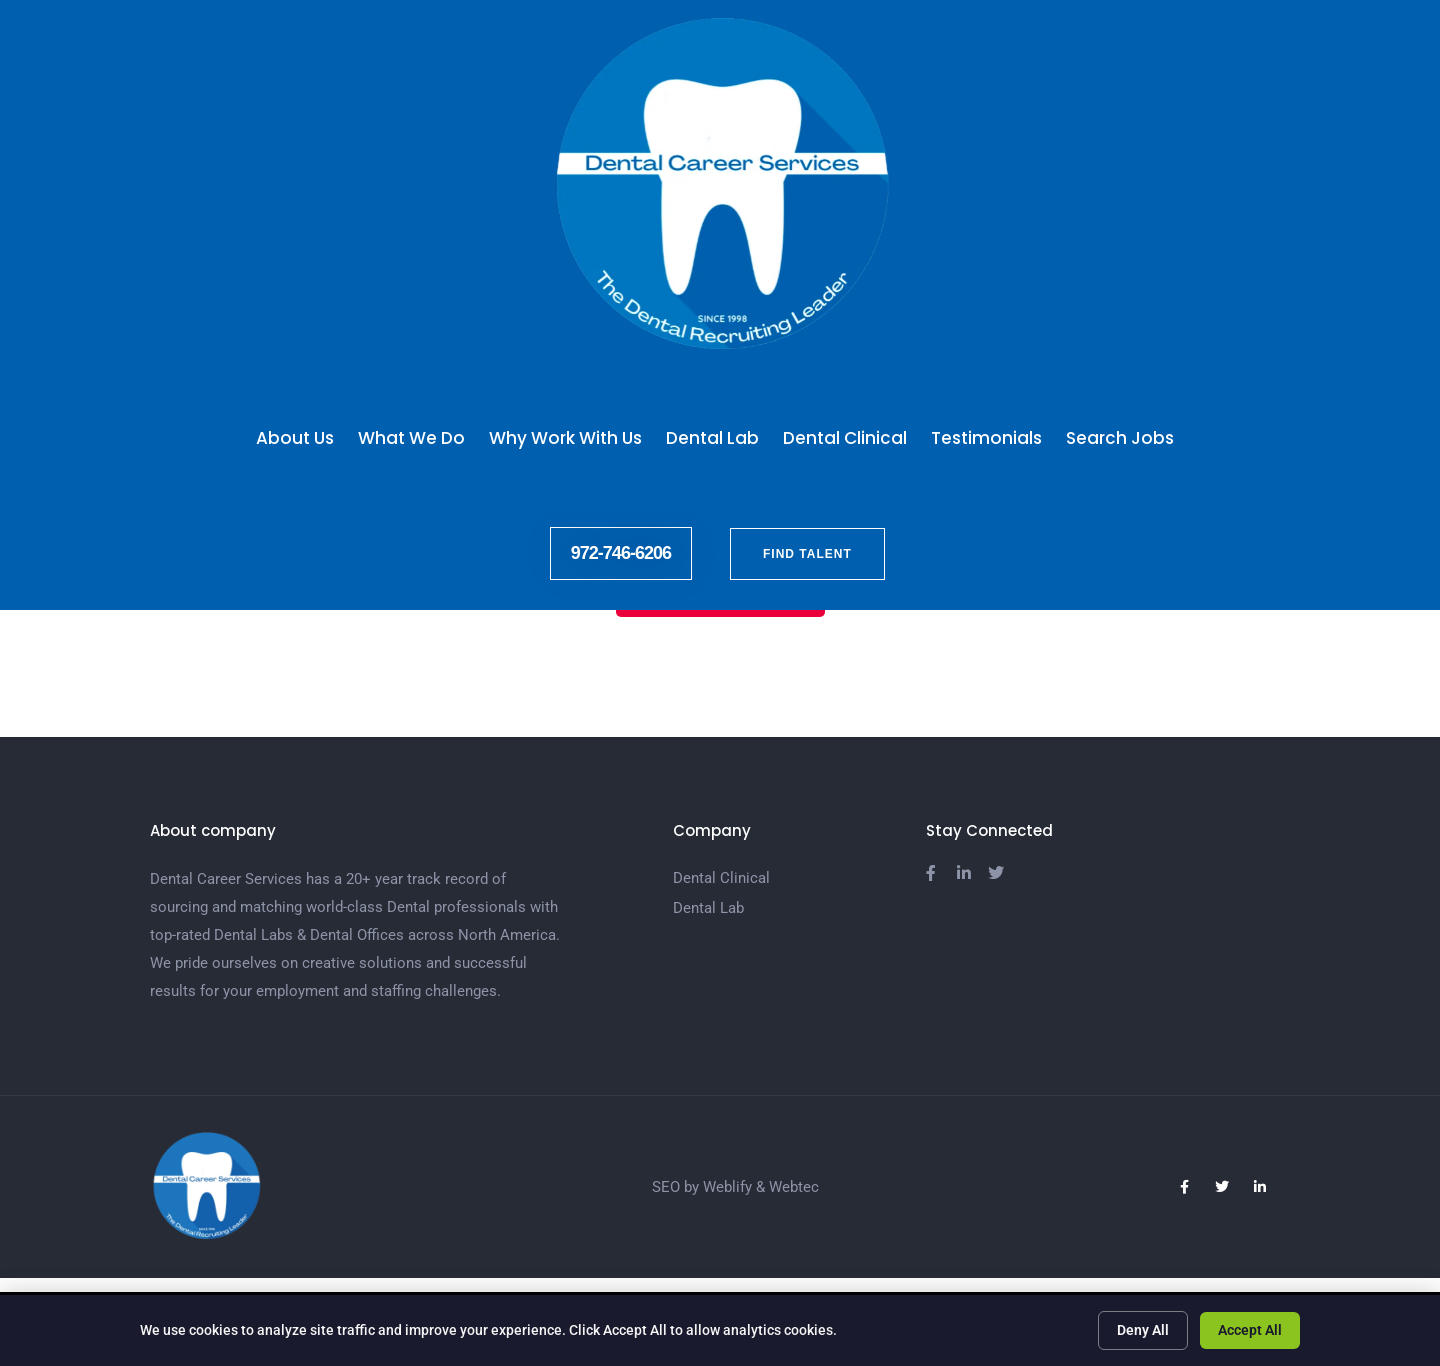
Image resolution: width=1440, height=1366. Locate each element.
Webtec (794, 1187)
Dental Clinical (845, 438)
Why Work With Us (565, 438)
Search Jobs (1125, 438)
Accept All (1250, 1330)
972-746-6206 (621, 553)
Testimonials (986, 438)
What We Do (411, 438)
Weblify (727, 1187)
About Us (295, 438)
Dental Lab (712, 438)
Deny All (1143, 1330)
